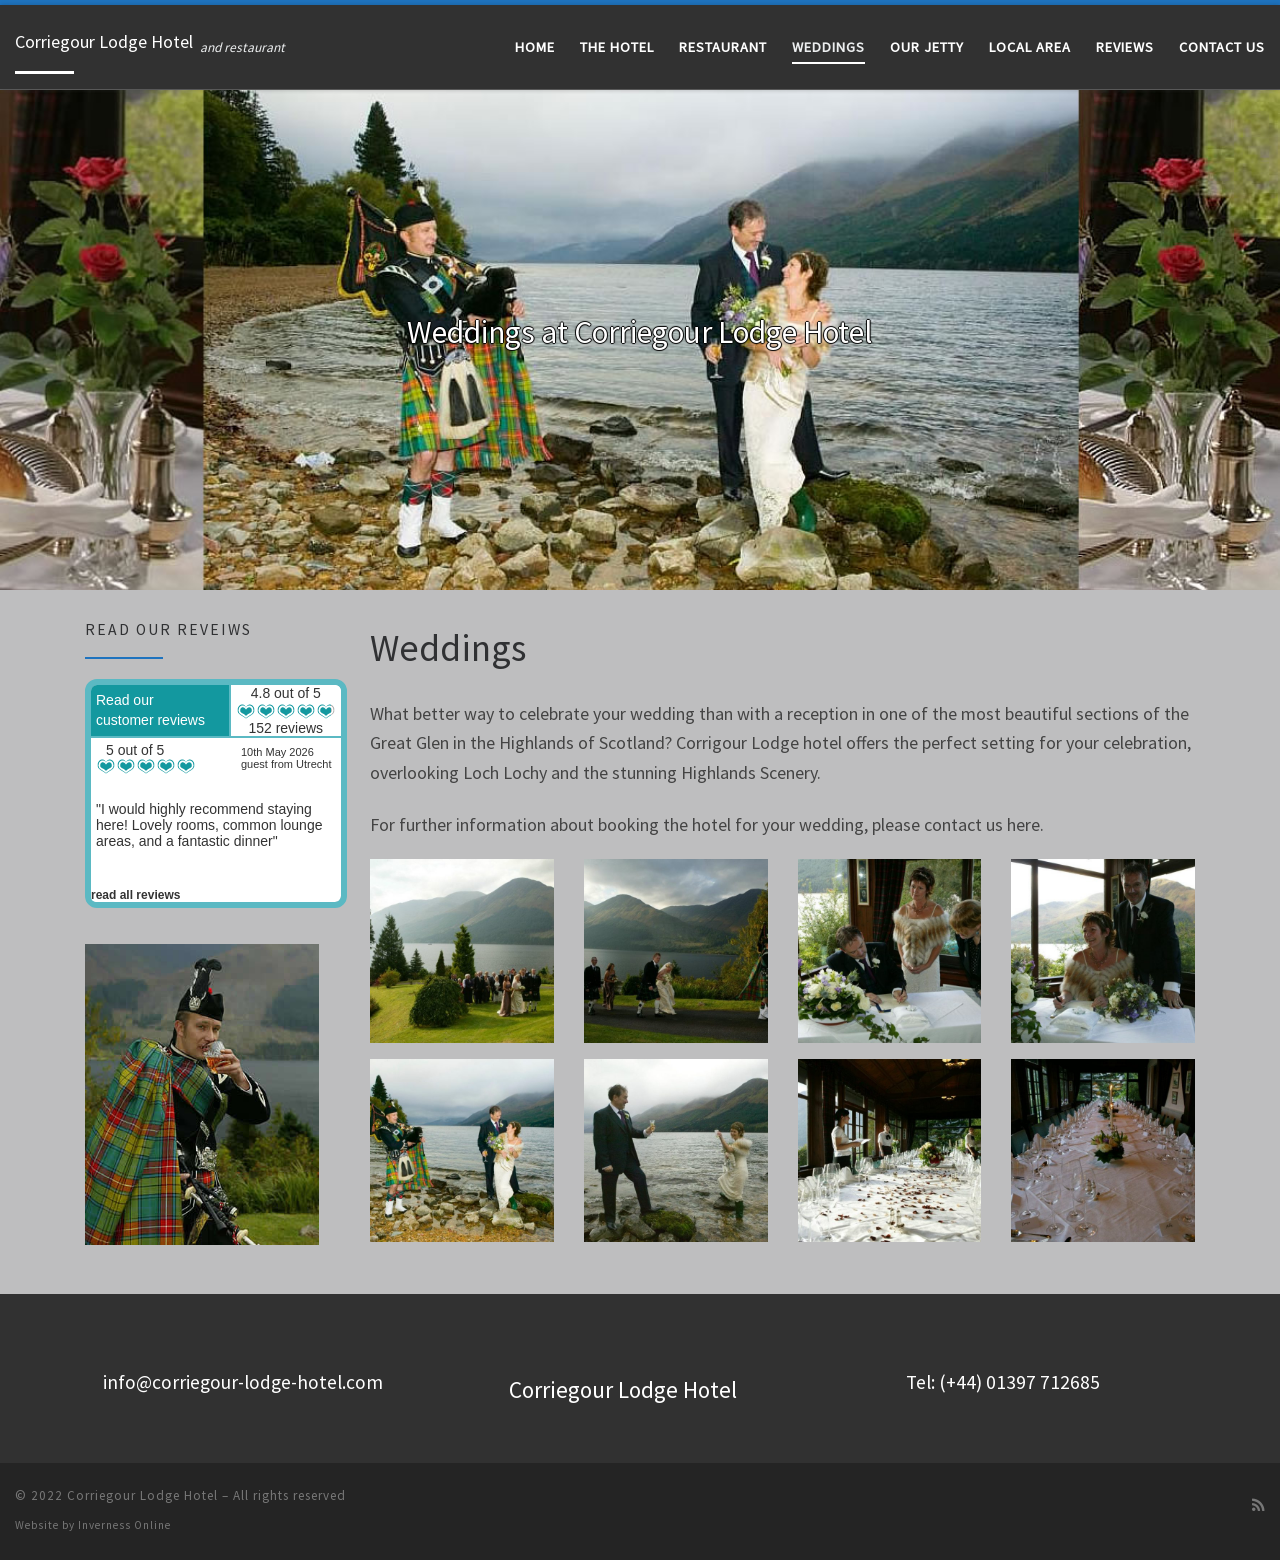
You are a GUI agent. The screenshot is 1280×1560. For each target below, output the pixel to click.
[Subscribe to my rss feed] (1258, 1505)
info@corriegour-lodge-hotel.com (243, 1382)
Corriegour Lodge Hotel (142, 1495)
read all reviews (135, 895)
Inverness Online (124, 1525)
